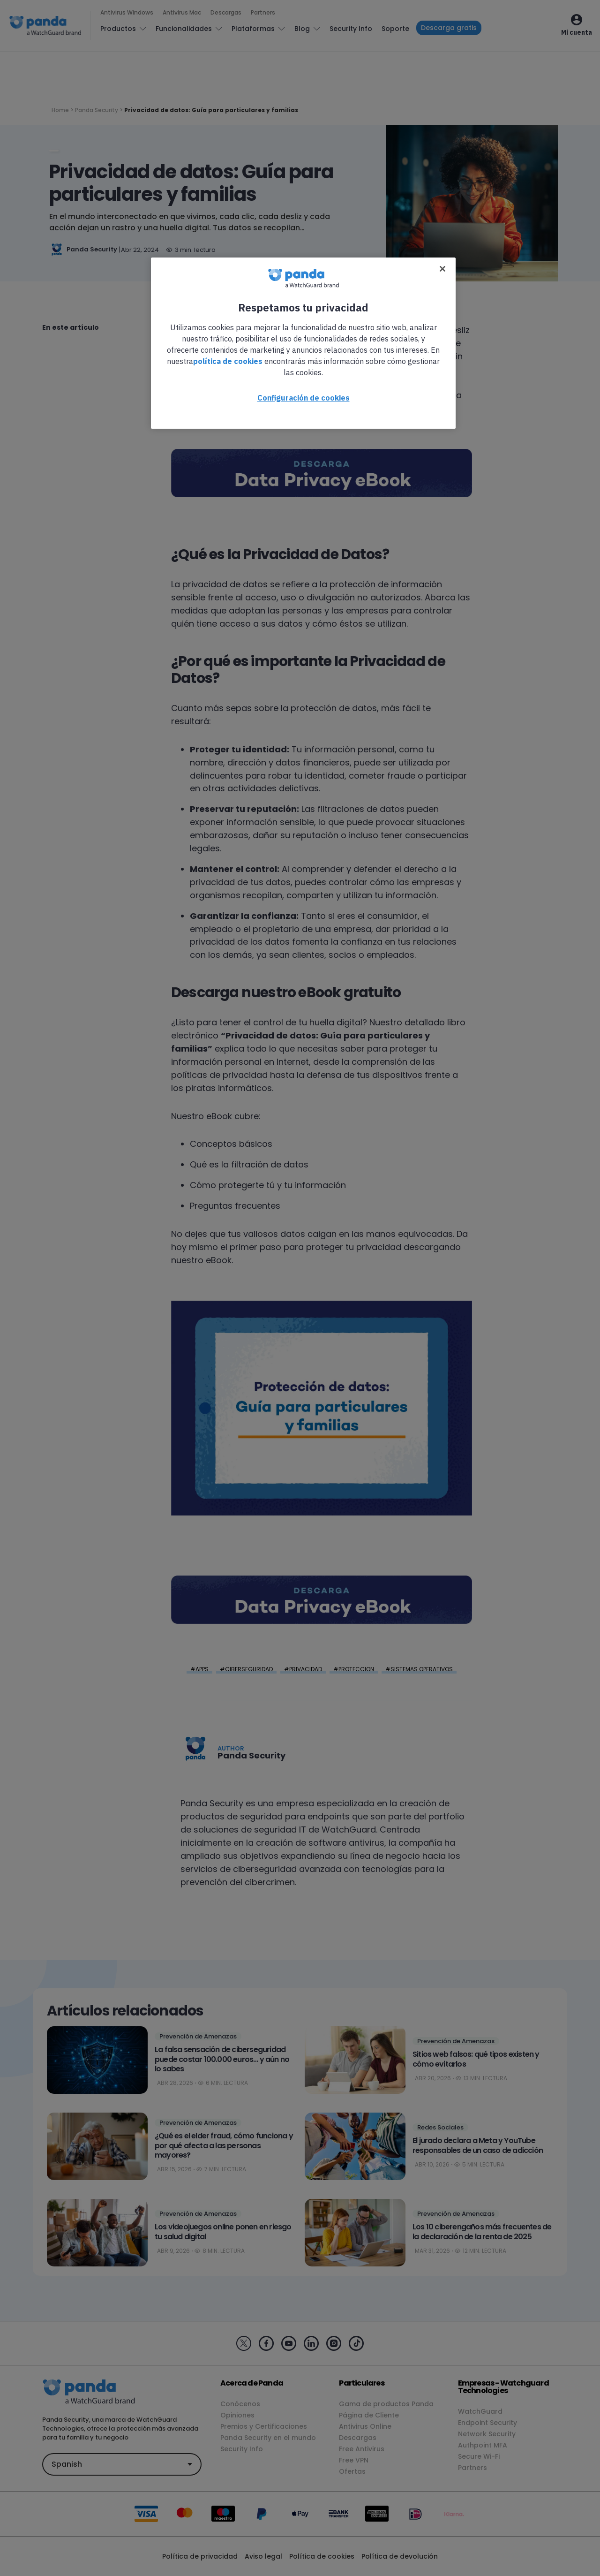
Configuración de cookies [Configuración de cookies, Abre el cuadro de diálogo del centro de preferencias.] (303, 397)
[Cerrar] (442, 268)
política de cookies (227, 361)
